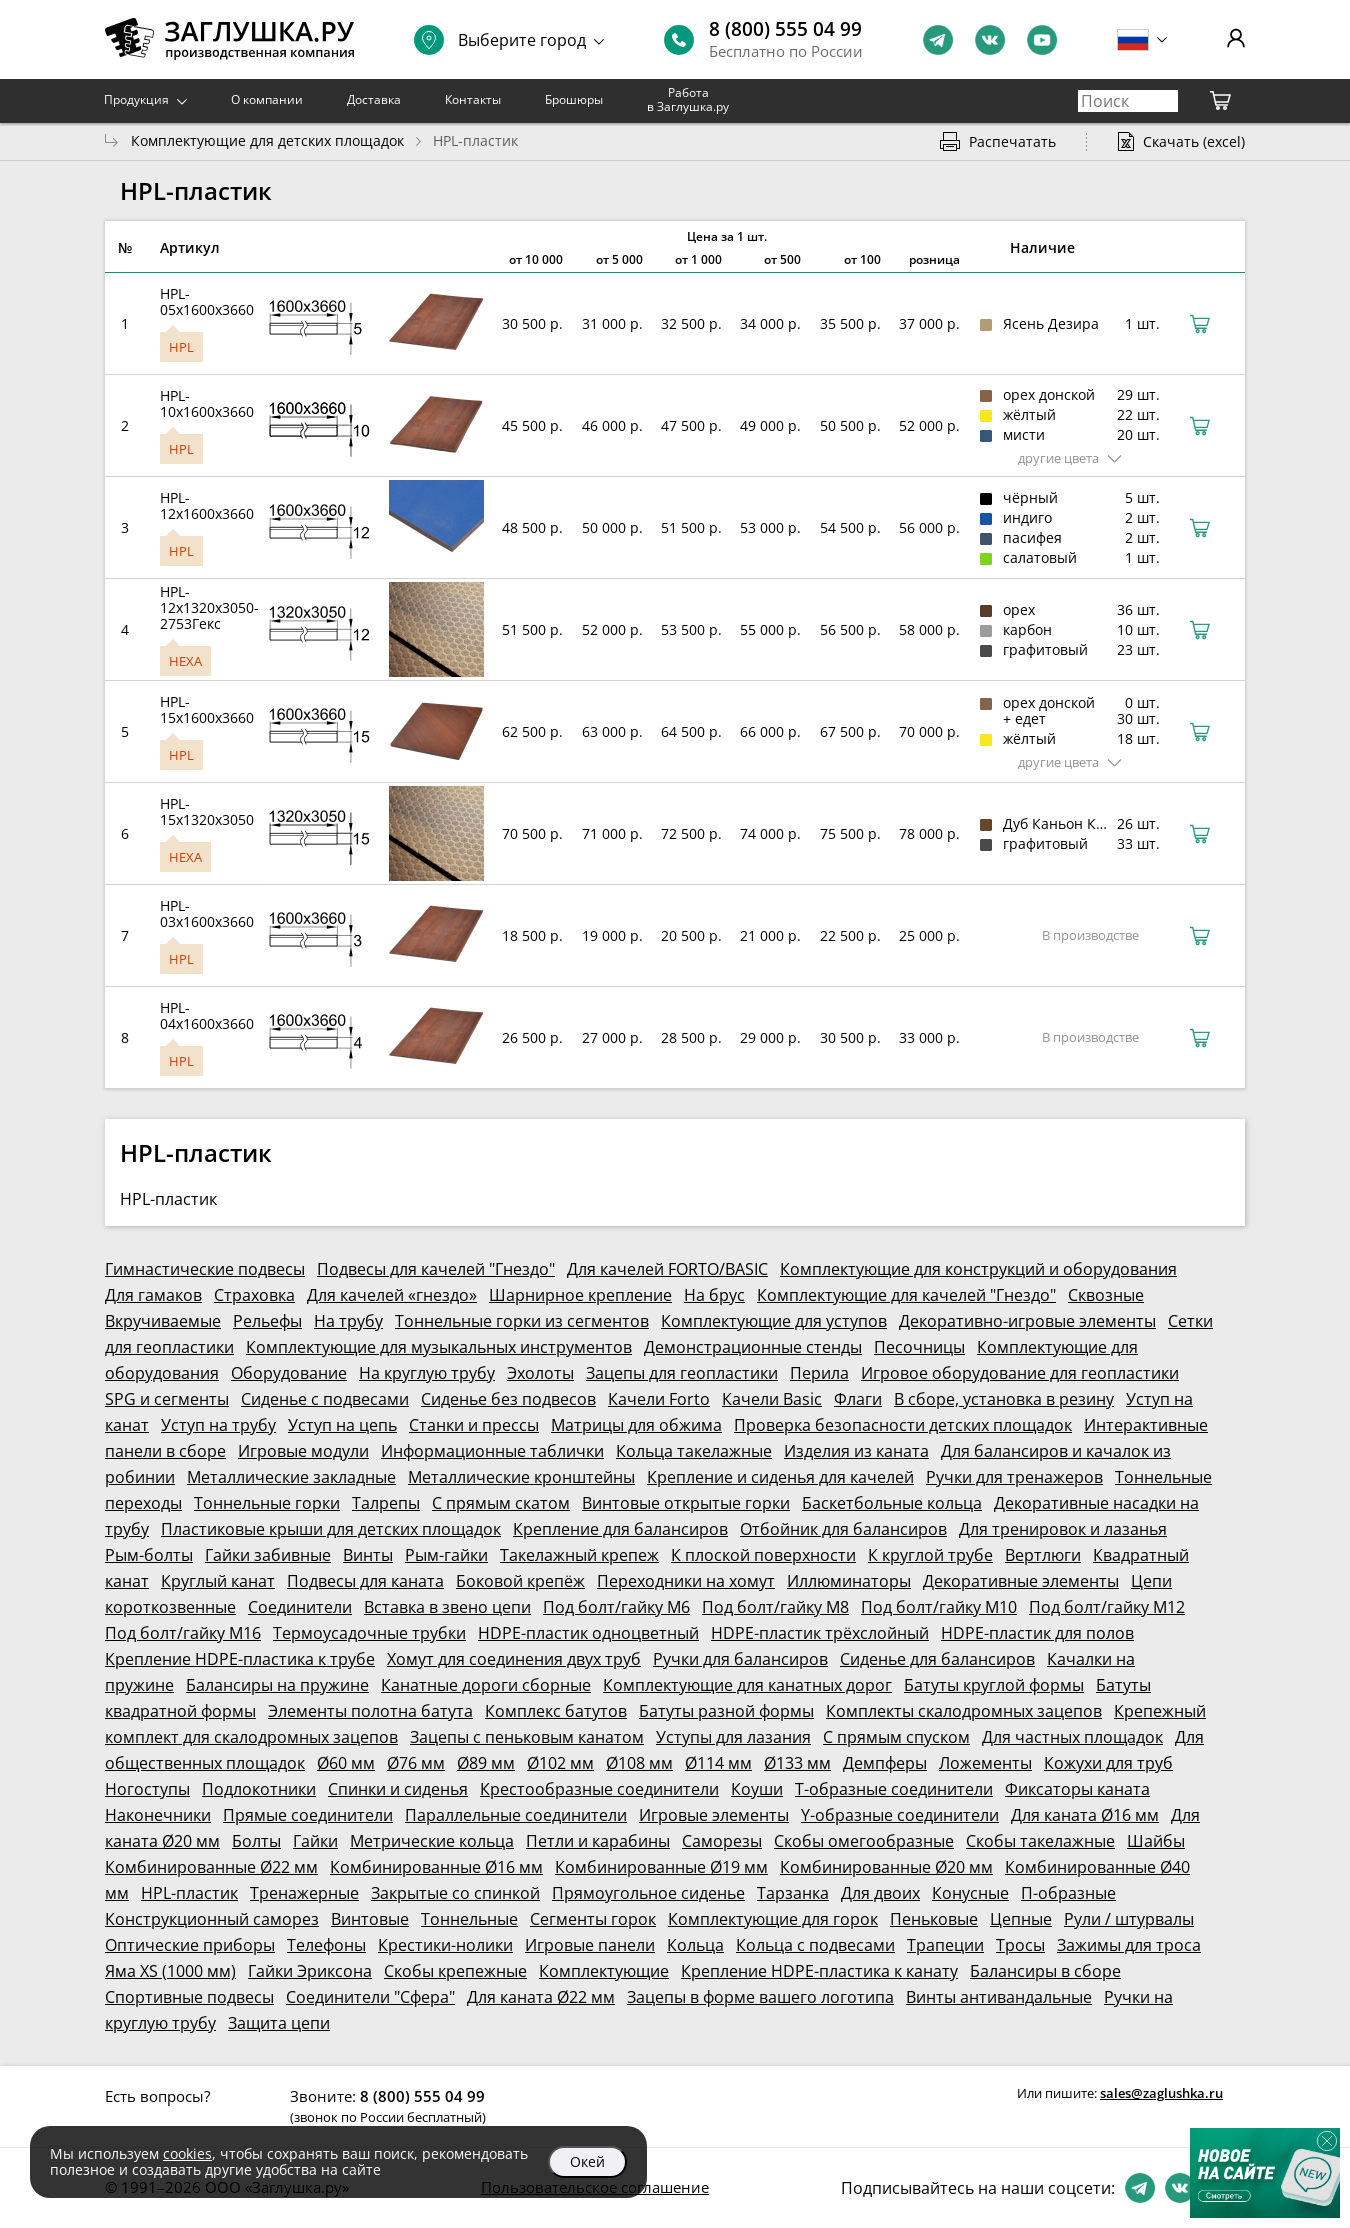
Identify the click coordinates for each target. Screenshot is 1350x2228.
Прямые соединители (308, 1815)
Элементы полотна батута (370, 1711)
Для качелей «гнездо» (392, 1295)
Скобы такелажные (1040, 1841)
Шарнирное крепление (580, 1295)
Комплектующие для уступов (774, 1321)
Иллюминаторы (849, 1581)
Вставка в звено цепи (447, 1607)
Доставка (374, 99)
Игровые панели (590, 1945)
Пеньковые (934, 1919)
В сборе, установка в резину (1004, 1399)
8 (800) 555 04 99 (785, 29)
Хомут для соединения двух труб (514, 1659)
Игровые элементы (714, 1815)
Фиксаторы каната (1077, 1789)
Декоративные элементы (1021, 1581)
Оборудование (289, 1373)
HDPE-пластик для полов (1037, 1633)
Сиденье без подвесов (508, 1399)
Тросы (1020, 1945)
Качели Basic (772, 1399)
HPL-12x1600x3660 (207, 505)
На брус (714, 1295)
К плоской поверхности (763, 1555)
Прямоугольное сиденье (648, 1893)
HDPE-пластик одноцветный (588, 1633)
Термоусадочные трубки (369, 1633)
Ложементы (985, 1763)
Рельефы (267, 1321)
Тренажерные (304, 1893)
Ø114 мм (718, 1763)
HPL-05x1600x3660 (207, 301)
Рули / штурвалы (1129, 1919)
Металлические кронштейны (521, 1477)
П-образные (1068, 1893)
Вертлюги (1043, 1555)
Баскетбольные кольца (892, 1503)
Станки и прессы (474, 1425)
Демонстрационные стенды (753, 1347)
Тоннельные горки (267, 1503)
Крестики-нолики (445, 1945)
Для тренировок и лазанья (1063, 1529)
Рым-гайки (446, 1555)
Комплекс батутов (556, 1711)
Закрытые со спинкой (455, 1893)
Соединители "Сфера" (370, 1997)
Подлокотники (259, 1789)
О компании (267, 99)
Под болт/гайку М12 (1107, 1607)
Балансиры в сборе (1045, 1971)
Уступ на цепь (342, 1425)
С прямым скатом (501, 1503)
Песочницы (919, 1347)
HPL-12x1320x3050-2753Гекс (209, 607)
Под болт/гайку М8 (775, 1607)
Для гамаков (153, 1295)
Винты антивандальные (999, 1997)
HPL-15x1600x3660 (207, 709)
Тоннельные (469, 1919)
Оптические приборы (190, 1945)
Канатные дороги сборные (486, 1685)
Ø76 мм (416, 1763)
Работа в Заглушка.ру (688, 99)
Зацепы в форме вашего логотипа (760, 1997)
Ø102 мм (560, 1763)
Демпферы (885, 1763)
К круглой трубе (930, 1555)
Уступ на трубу (218, 1425)
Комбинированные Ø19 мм (661, 1867)
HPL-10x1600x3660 (207, 403)
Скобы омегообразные (864, 1841)
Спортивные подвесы (189, 1997)
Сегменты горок (593, 1919)
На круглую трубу (427, 1373)
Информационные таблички (492, 1451)
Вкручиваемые (163, 1321)
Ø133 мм (797, 1763)
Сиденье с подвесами (325, 1399)
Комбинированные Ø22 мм (211, 1867)
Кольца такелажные (694, 1451)
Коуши (757, 1789)
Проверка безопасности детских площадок (903, 1425)
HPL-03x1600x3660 (207, 913)
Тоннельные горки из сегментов (522, 1321)
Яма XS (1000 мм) (170, 1971)
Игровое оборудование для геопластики (1020, 1373)
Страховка (254, 1295)
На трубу (348, 1321)
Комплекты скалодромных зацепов (964, 1711)
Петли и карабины (598, 1841)
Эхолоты (540, 1373)
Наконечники (158, 1815)
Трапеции (945, 1945)
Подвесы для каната (365, 1581)
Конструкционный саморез (212, 1919)
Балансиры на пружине (277, 1685)
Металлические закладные (291, 1477)
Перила (819, 1373)
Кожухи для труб (1108, 1763)
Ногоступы (147, 1789)
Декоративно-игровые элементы (1027, 1321)
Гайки (315, 1841)
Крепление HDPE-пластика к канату (819, 1971)
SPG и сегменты (167, 1399)
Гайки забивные (268, 1555)
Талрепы (386, 1503)
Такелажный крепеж (579, 1555)
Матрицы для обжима (636, 1425)
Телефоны (326, 1945)
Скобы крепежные (455, 1971)
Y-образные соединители (900, 1815)
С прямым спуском (896, 1737)
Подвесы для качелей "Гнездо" (436, 1269)
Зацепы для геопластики (682, 1373)
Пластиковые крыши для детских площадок (331, 1529)
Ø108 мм (639, 1763)
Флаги (858, 1399)
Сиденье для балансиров (937, 1659)
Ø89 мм (486, 1763)
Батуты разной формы (726, 1711)
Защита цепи (279, 2023)
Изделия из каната (856, 1451)
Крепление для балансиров (620, 1529)
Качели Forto (659, 1399)
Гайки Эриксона (310, 1971)
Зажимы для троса (1129, 1945)
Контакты (473, 99)
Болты (256, 1841)
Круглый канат (218, 1581)
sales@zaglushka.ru (1161, 2093)
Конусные (970, 1893)
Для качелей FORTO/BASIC (667, 1269)
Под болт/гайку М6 (616, 1607)
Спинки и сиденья (398, 1789)
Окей (587, 2161)
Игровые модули (303, 1451)
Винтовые (370, 1919)
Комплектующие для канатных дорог (747, 1685)
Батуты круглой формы (994, 1685)
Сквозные (1106, 1295)
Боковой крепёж (520, 1581)
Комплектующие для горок (773, 1919)
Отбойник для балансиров (843, 1529)
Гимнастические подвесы (205, 1269)
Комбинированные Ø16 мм (436, 1867)
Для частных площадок (1072, 1737)
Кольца (695, 1945)
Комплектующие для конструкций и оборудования (978, 1269)
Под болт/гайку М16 (183, 1633)
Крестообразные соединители (599, 1789)
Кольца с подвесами (815, 1945)
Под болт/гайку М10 (939, 1607)
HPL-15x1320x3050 (207, 811)
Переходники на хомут (686, 1581)
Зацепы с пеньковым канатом (527, 1737)
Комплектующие (604, 1971)
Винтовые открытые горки (686, 1503)
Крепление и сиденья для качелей (780, 1477)
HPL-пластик (189, 1893)
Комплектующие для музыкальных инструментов (439, 1347)
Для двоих (880, 1893)
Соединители (300, 1607)
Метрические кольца (432, 1841)
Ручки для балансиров (740, 1659)
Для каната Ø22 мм (541, 1997)
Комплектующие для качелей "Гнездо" (906, 1295)
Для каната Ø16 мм (1085, 1815)
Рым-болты (149, 1555)
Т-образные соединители (894, 1789)
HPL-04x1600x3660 (207, 1015)
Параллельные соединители (516, 1815)
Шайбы (1156, 1841)
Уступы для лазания (733, 1737)
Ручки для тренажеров (1014, 1477)
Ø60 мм (346, 1763)
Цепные (1021, 1919)
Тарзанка (793, 1893)
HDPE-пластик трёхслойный (820, 1633)
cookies (187, 2153)
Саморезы (722, 1841)
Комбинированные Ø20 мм (886, 1867)
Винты (368, 1555)
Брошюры (574, 99)
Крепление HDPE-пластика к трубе (240, 1659)
